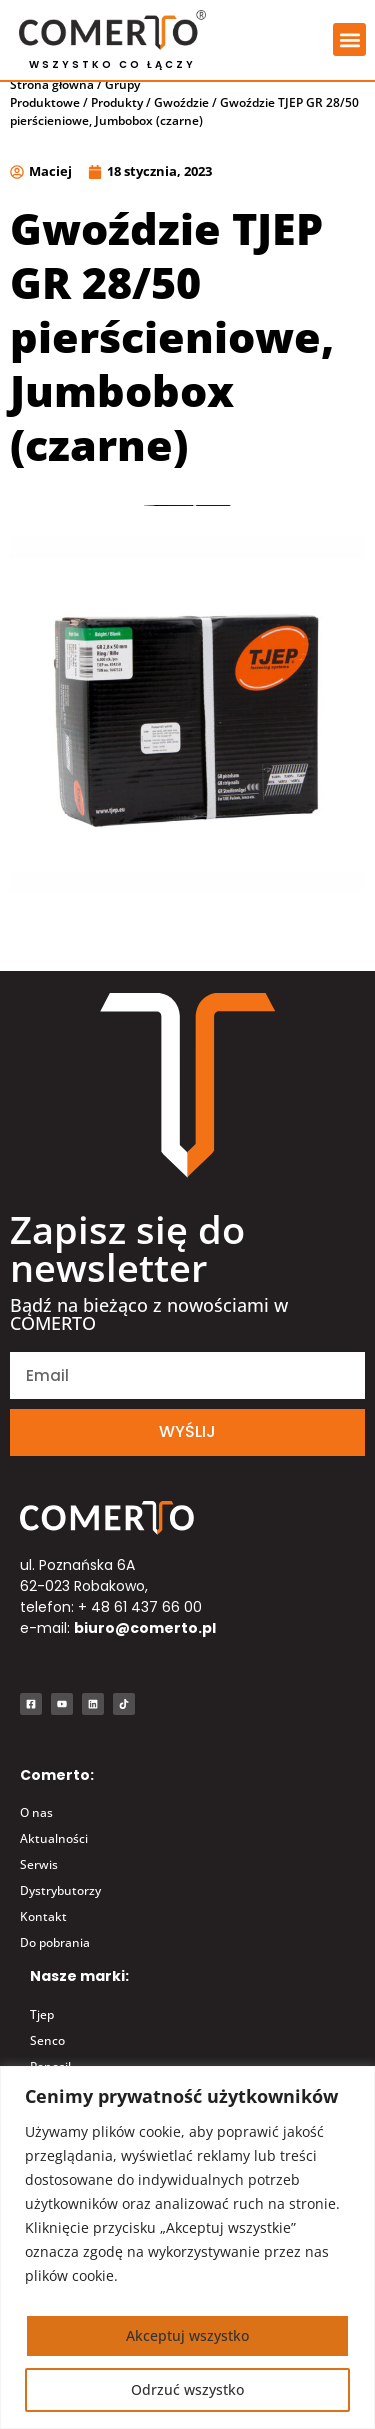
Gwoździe (181, 118)
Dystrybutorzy (60, 1906)
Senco (47, 2055)
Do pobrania (55, 1958)
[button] (349, 39)
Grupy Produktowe (75, 109)
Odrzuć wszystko (187, 2389)
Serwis (39, 1880)
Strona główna (52, 100)
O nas (36, 1828)
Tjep (42, 2029)
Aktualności (54, 1854)
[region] (187, 2247)
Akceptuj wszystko (187, 2335)
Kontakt (43, 1932)
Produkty (117, 118)
